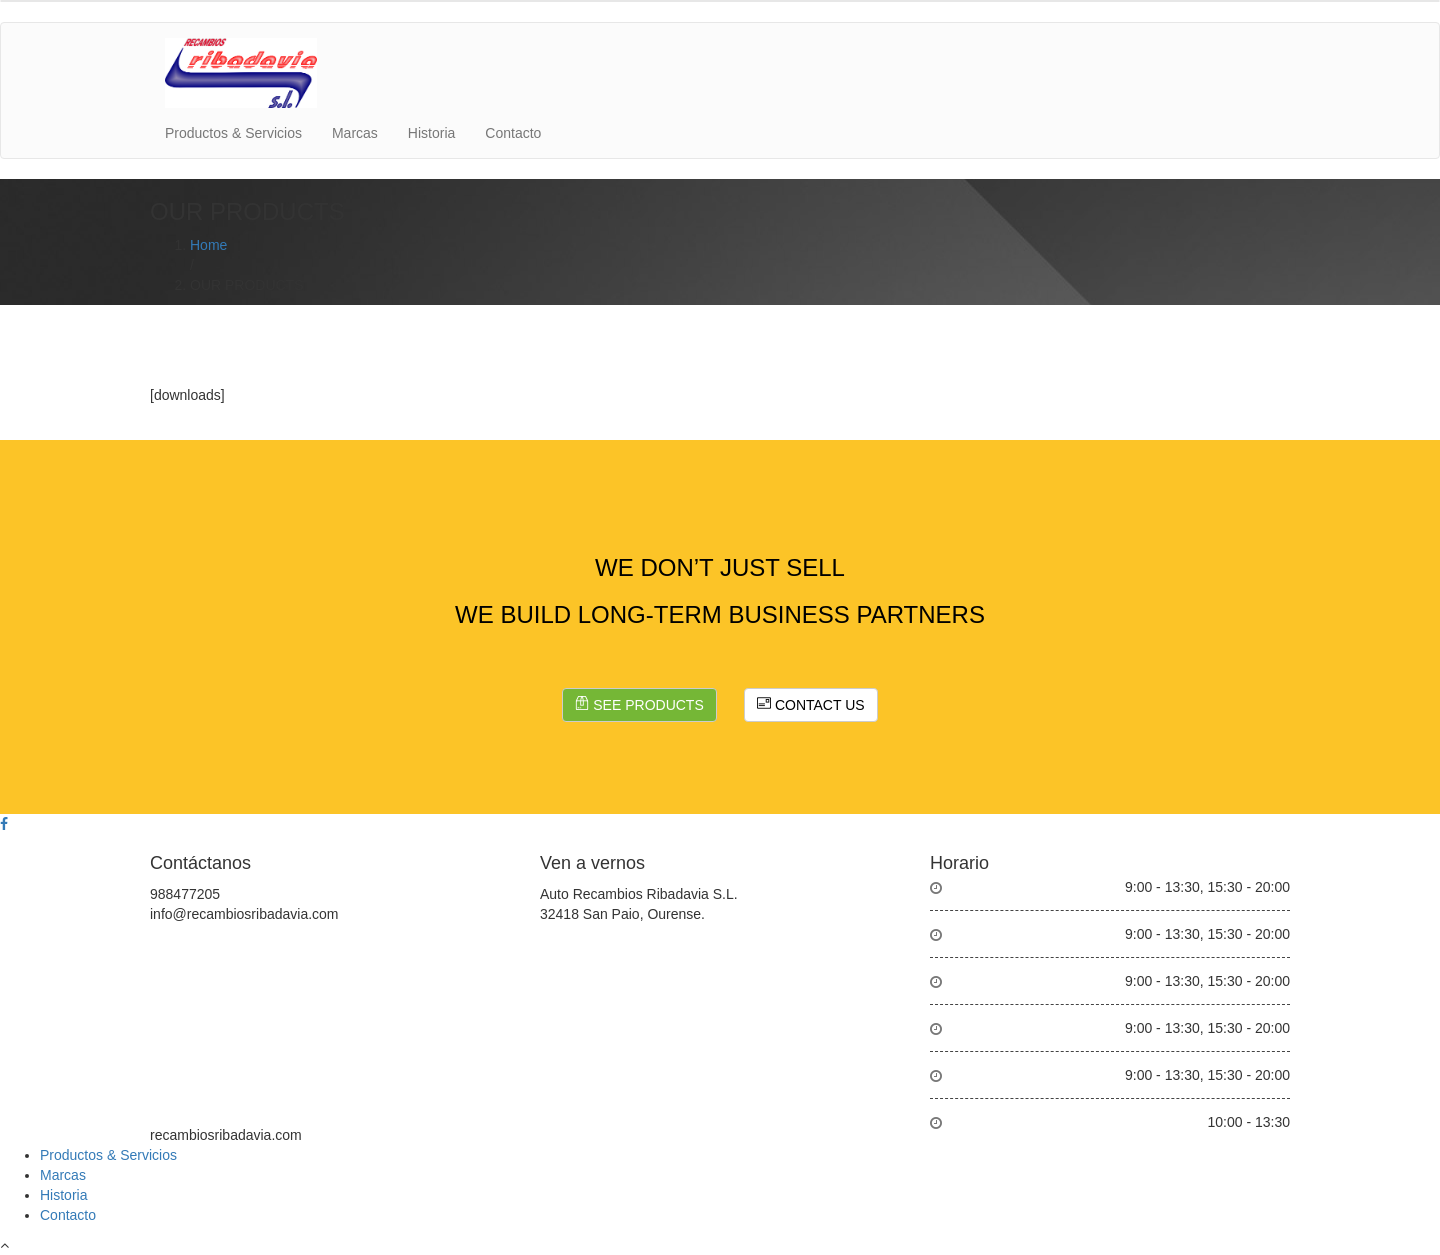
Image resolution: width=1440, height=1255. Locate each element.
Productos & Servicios (233, 133)
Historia (431, 133)
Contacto (513, 133)
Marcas (355, 133)
